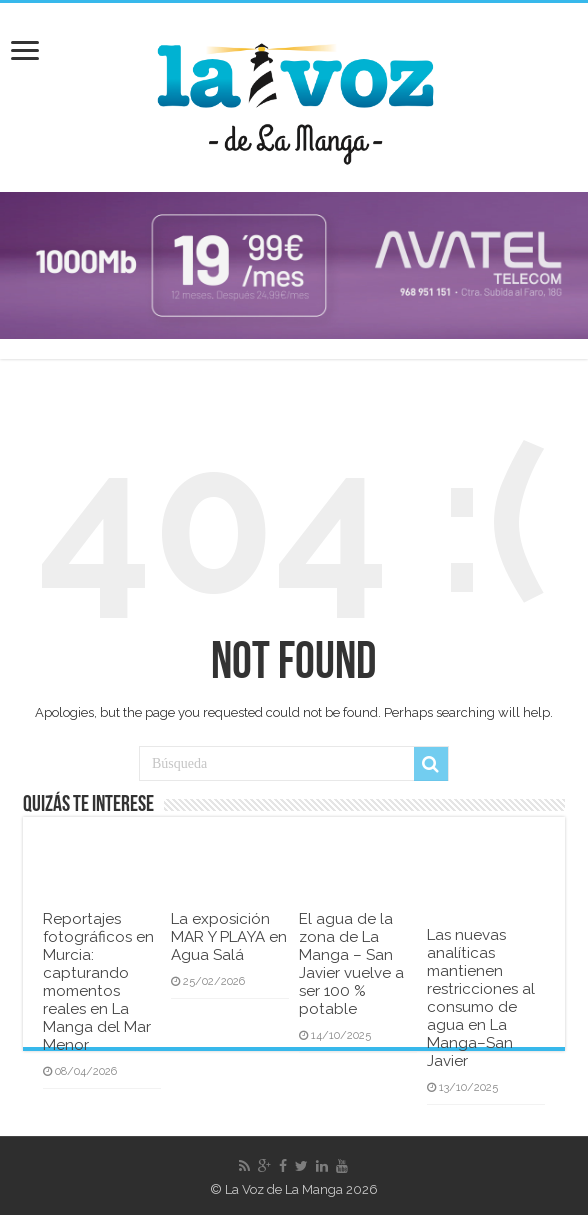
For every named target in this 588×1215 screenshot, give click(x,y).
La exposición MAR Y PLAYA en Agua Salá (229, 937)
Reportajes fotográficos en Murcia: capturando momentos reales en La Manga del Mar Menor (98, 982)
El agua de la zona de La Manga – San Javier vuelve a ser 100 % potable (351, 964)
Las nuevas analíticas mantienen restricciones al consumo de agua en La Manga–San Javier (481, 998)
